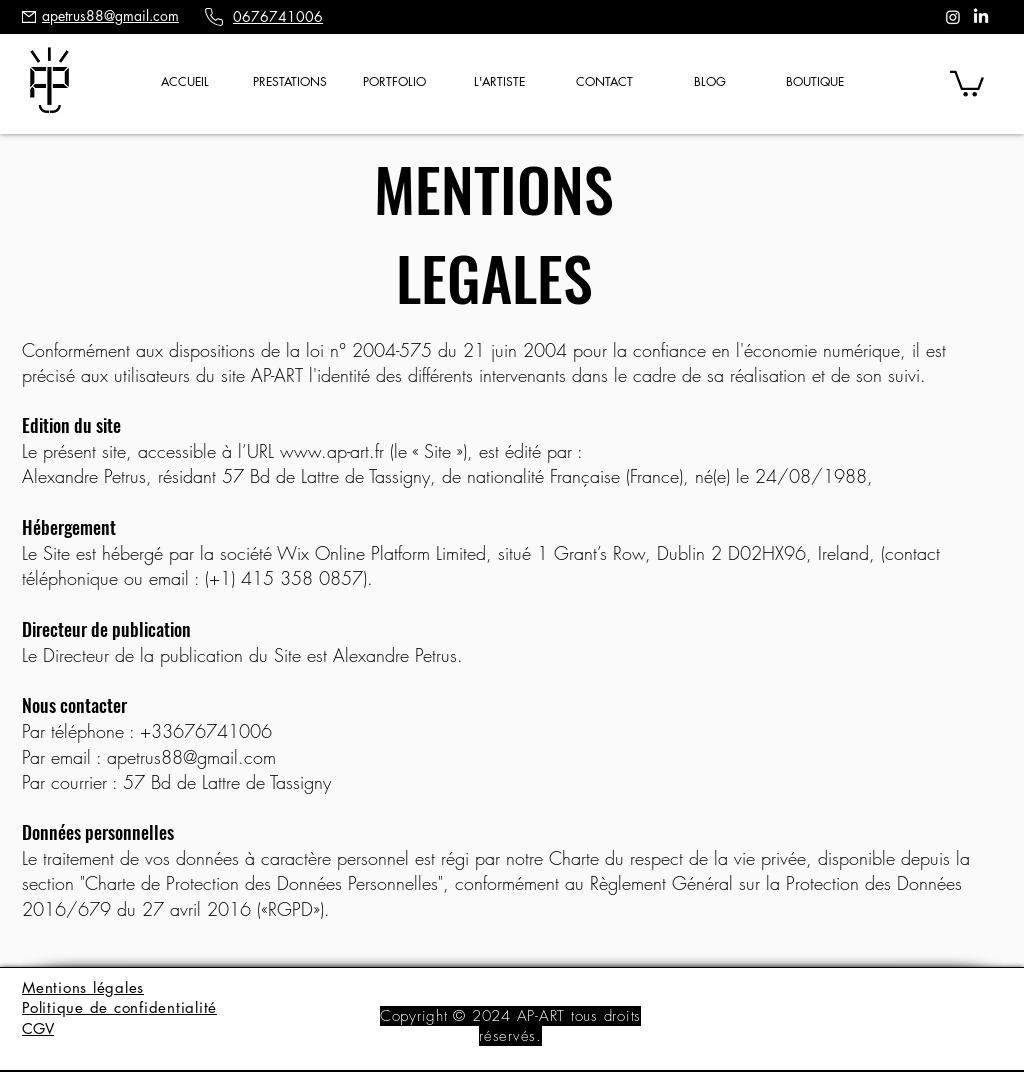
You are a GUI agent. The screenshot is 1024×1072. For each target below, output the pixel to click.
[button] (289, 82)
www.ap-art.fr (332, 451)
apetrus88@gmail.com (191, 757)
